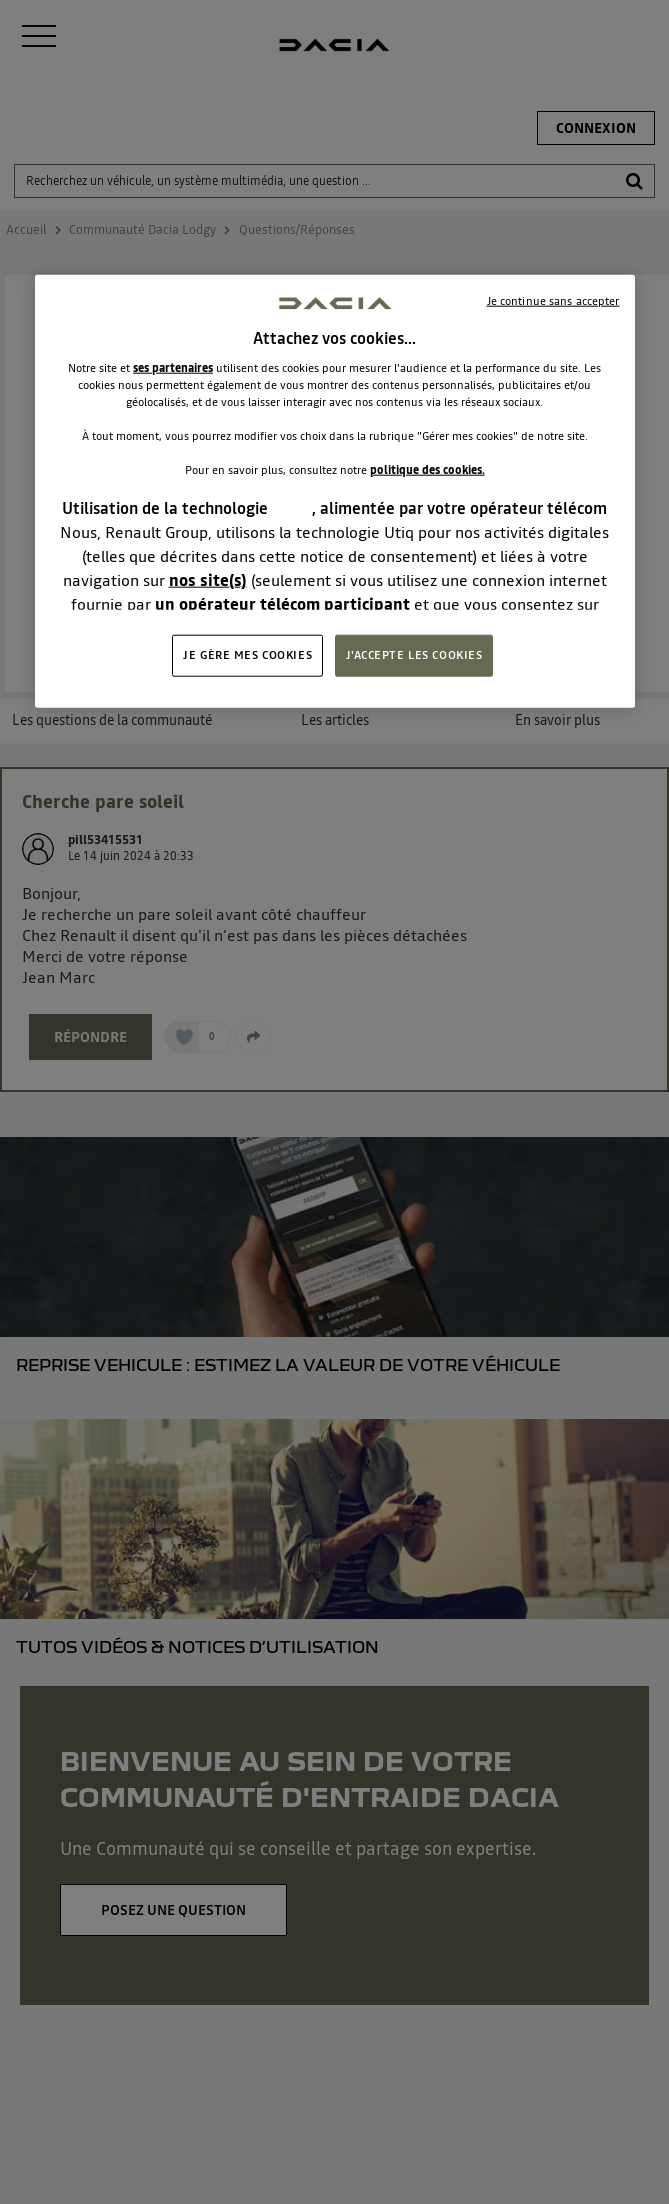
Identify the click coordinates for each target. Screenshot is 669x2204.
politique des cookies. (427, 470)
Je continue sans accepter (553, 300)
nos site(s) (208, 580)
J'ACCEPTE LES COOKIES (414, 655)
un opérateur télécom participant (282, 604)
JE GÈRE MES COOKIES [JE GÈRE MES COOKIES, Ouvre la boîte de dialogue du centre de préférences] (247, 655)
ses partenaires (173, 368)
